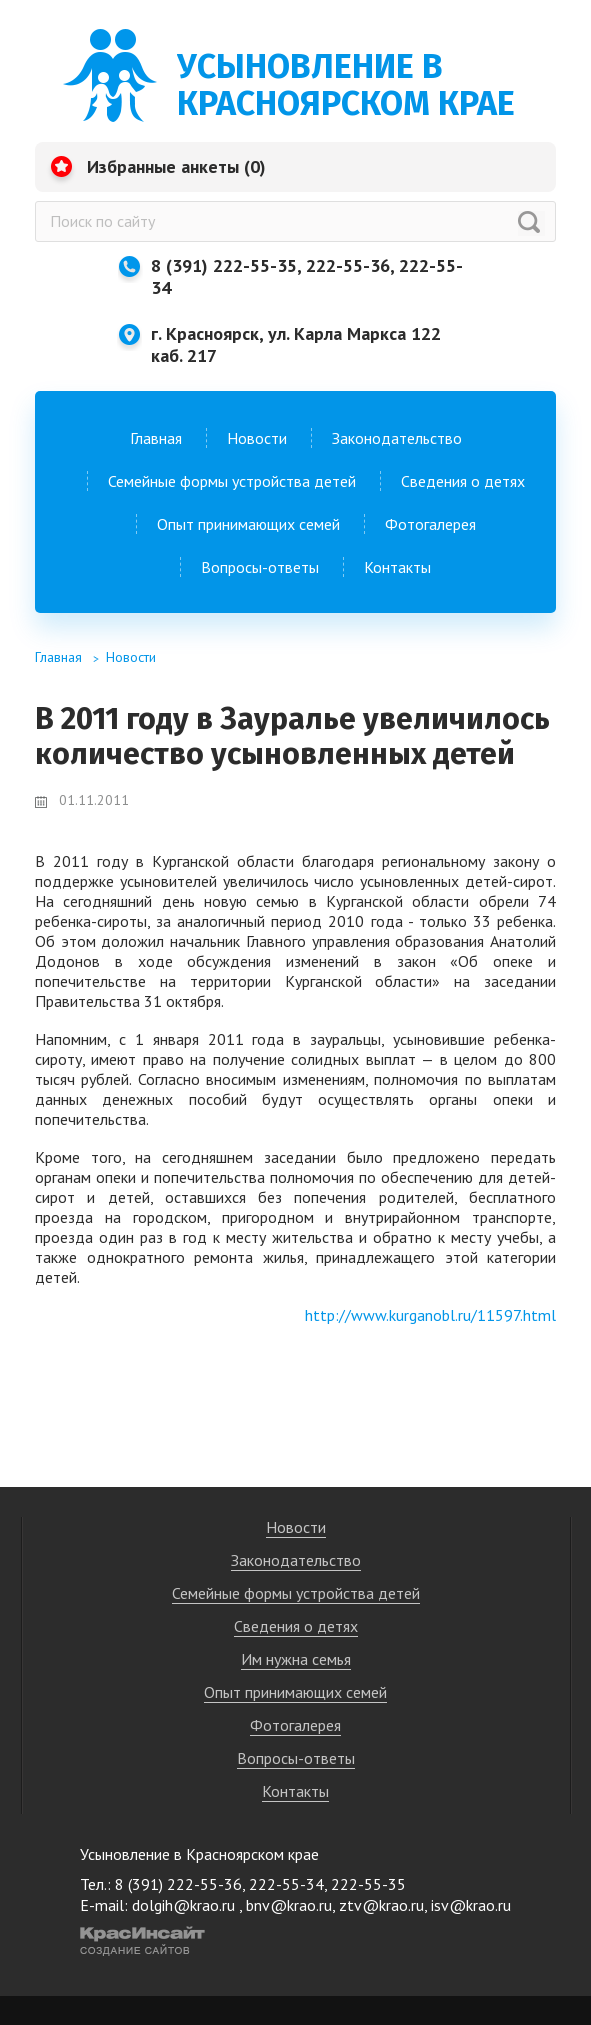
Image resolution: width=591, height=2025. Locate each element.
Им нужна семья (296, 1659)
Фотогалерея (430, 524)
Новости (257, 438)
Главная (156, 438)
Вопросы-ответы (260, 567)
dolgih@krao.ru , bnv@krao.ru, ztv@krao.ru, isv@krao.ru (321, 1905)
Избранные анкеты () (176, 166)
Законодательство (397, 438)
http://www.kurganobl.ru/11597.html (430, 1315)
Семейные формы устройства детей (232, 481)
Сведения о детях (463, 481)
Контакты (397, 567)
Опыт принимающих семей (248, 524)
